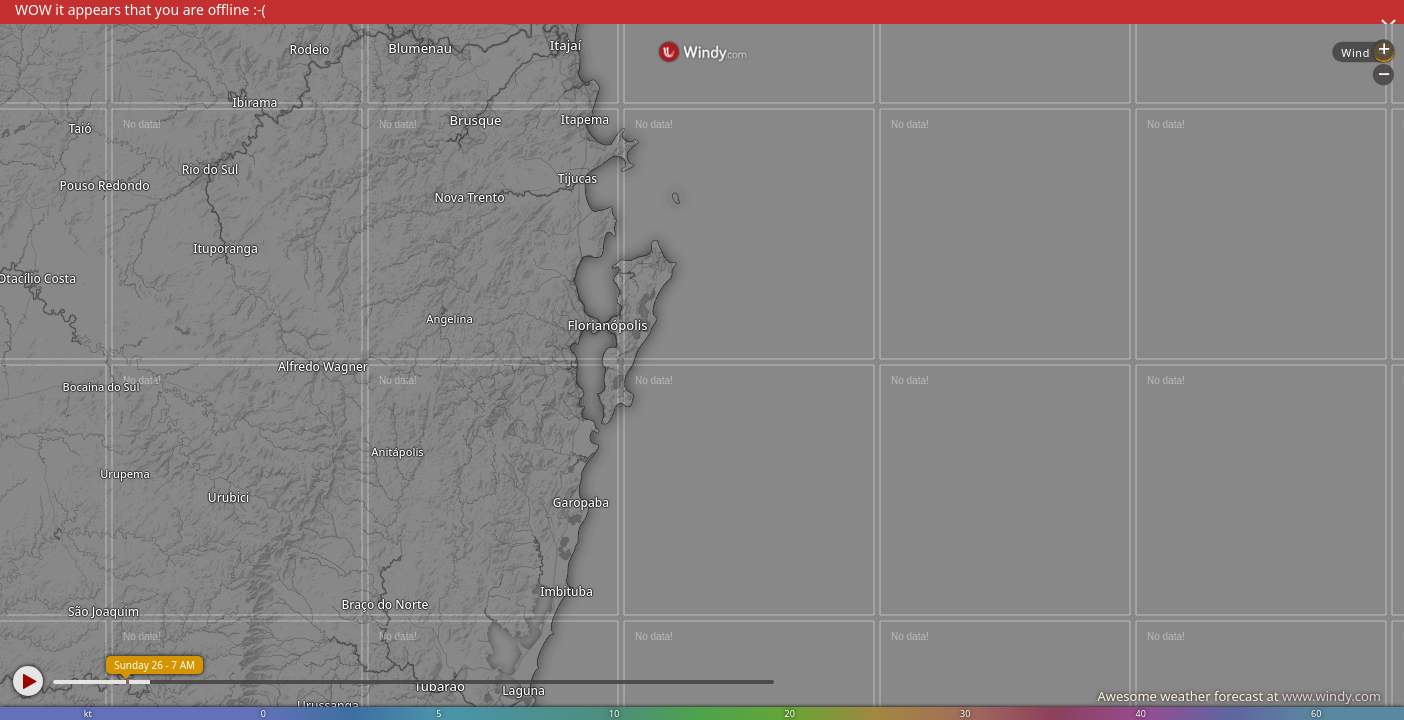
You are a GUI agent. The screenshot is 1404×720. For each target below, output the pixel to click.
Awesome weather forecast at (1239, 696)
